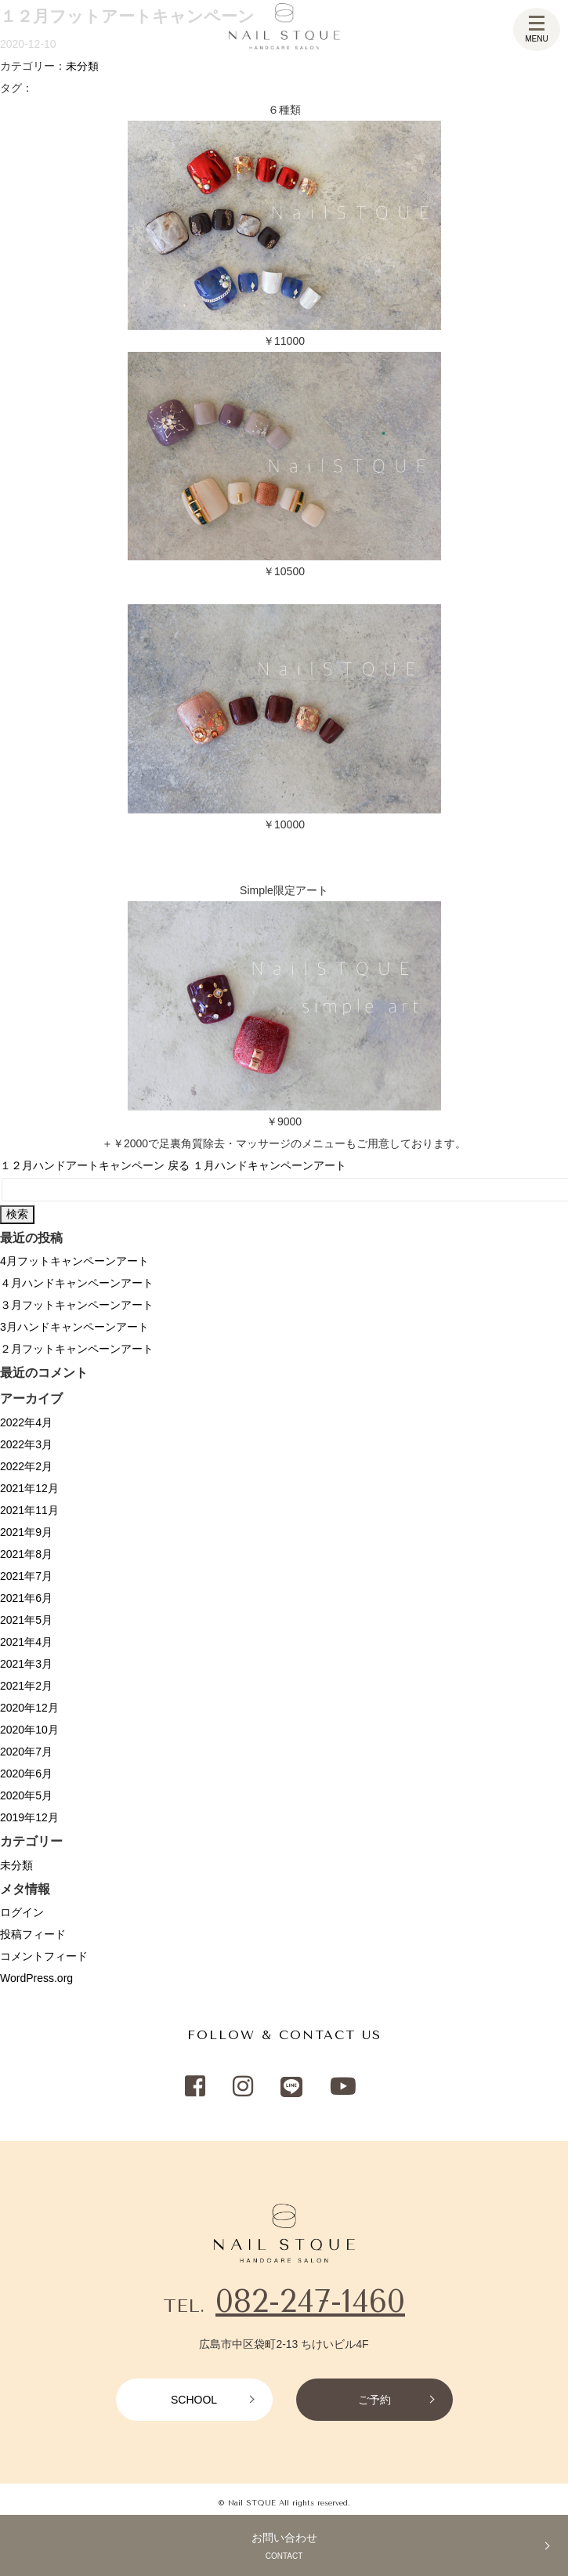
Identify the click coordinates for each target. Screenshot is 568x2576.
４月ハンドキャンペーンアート (77, 1283)
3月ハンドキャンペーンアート (74, 1327)
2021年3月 (26, 1664)
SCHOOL (194, 2399)
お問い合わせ (284, 2547)
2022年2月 (26, 1466)
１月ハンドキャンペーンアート (269, 1165)
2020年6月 (26, 1773)
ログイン (22, 1912)
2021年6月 (26, 1598)
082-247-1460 (310, 2301)
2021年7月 (26, 1576)
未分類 (82, 66)
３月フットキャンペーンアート (77, 1305)
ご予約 (374, 2399)
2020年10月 (29, 1729)
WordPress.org (36, 1978)
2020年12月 (29, 1707)
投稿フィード (33, 1934)
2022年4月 (26, 1422)
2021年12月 (29, 1488)
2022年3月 (26, 1444)
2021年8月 (26, 1554)
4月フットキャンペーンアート (74, 1261)
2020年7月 (26, 1751)
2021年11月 (29, 1510)
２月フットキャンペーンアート (77, 1348)
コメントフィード (44, 1956)
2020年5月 (26, 1795)
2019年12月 (29, 1817)
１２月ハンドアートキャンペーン (82, 1165)
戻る (179, 1165)
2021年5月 (26, 1620)
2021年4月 (26, 1642)
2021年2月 (26, 1685)
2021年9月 (26, 1532)
